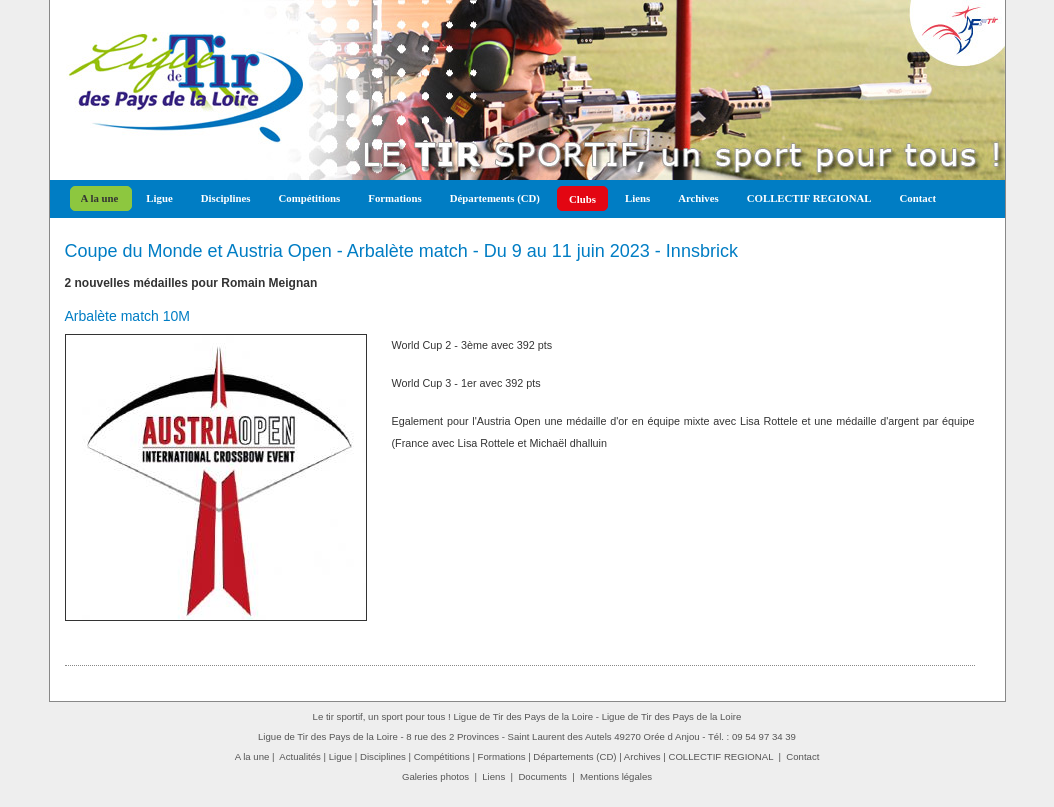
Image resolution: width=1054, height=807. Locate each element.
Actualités (300, 756)
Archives (698, 198)
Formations (394, 198)
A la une (100, 198)
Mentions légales (616, 776)
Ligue (159, 198)
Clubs (582, 199)
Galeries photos (435, 776)
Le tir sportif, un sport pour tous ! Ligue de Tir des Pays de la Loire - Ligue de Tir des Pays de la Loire (527, 716)
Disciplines (226, 198)
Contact (917, 198)
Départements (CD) (495, 198)
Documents (542, 776)
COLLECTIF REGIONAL (809, 198)
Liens (637, 198)
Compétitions (310, 198)
